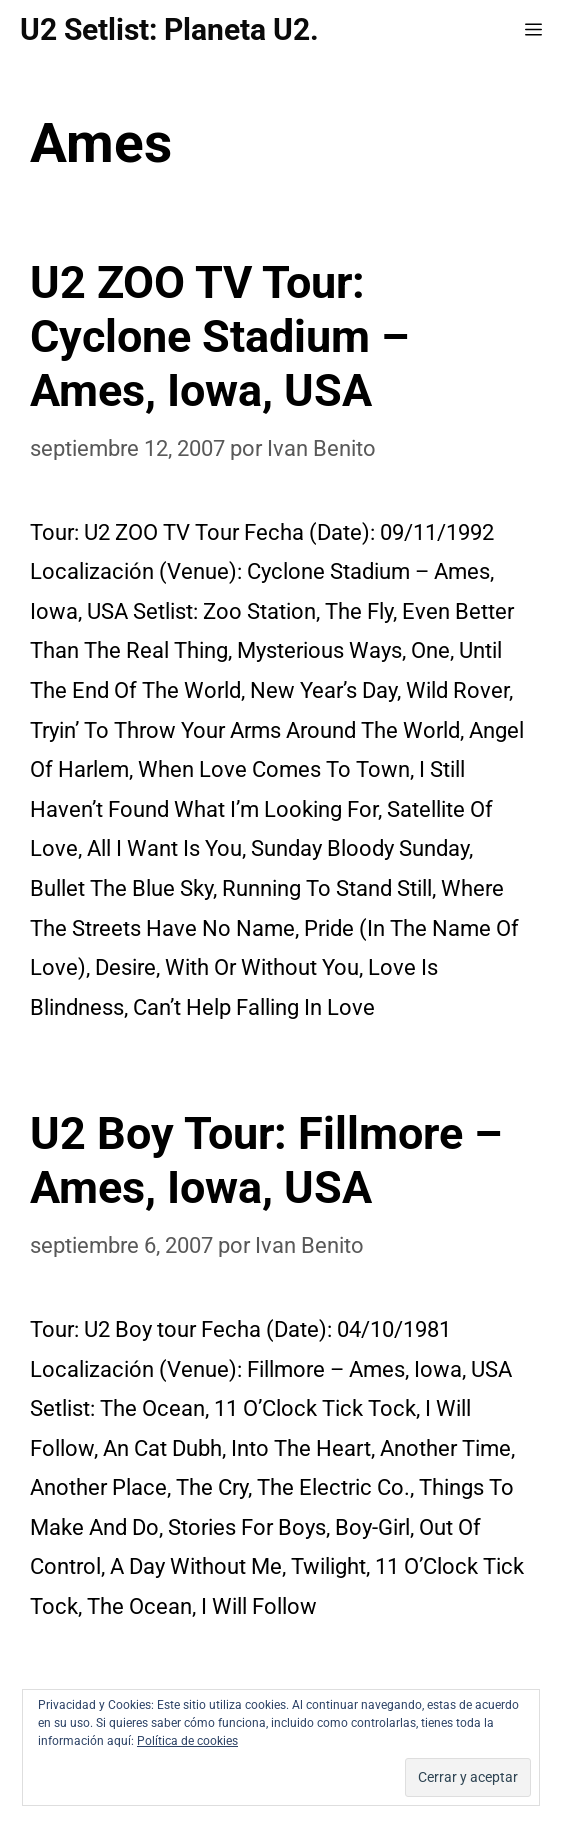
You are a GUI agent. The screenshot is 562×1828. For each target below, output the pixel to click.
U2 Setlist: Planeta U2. (169, 29)
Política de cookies (187, 1741)
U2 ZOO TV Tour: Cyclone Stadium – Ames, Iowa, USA (219, 336)
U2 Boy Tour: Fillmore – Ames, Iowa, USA (266, 1160)
